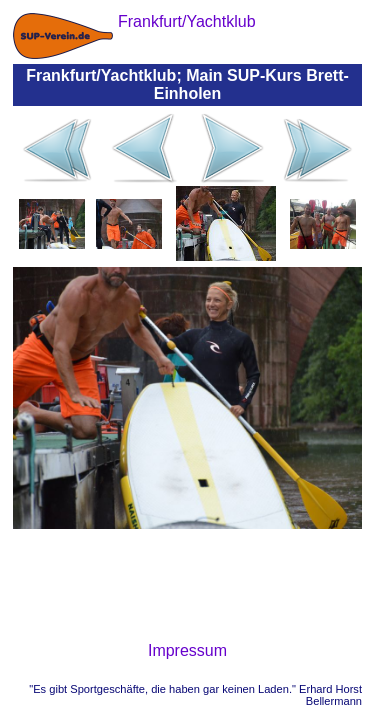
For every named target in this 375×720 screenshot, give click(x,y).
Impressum (187, 650)
